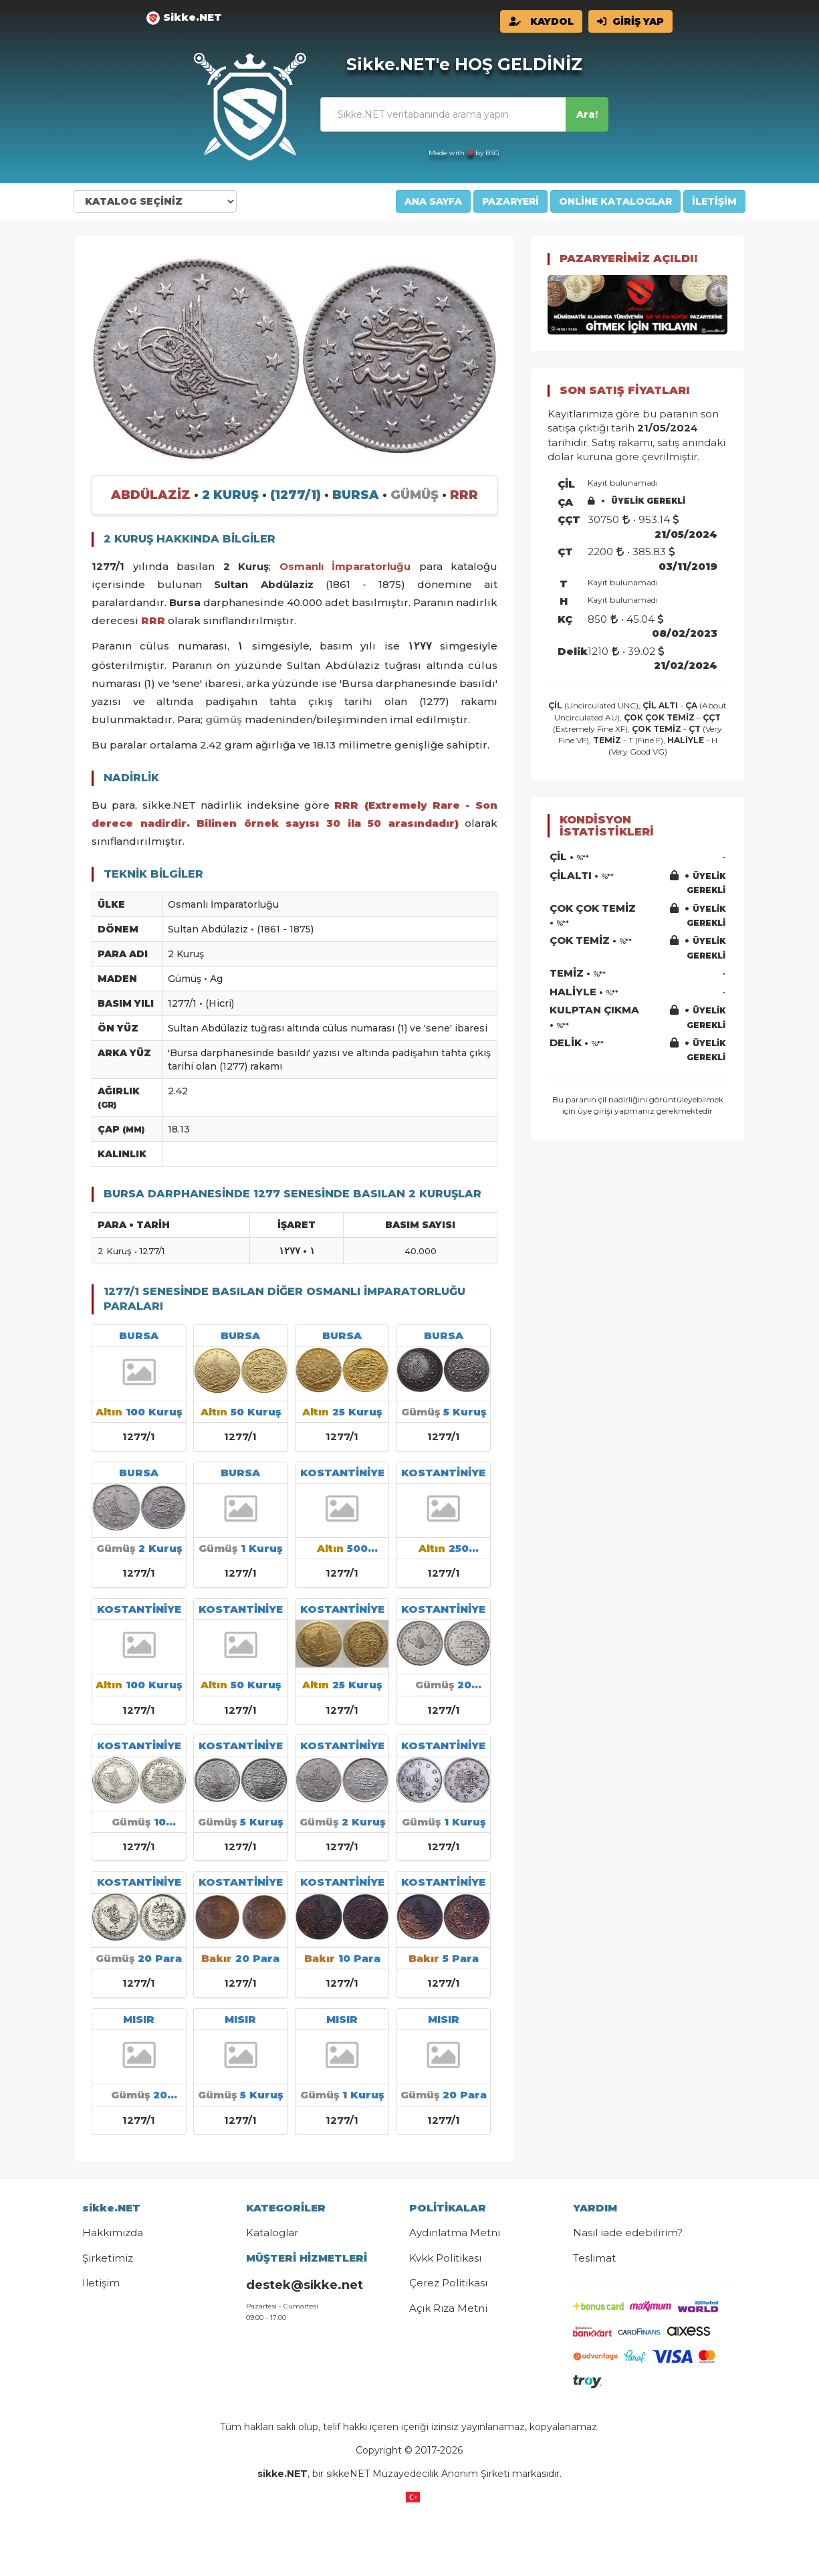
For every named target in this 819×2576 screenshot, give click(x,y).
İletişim (101, 2282)
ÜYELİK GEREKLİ (636, 501)
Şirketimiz (107, 2258)
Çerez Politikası (448, 2282)
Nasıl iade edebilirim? (628, 2232)
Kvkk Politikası (445, 2258)
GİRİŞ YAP (630, 21)
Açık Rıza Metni (448, 2308)
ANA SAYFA (433, 201)
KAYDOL (541, 21)
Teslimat (594, 2258)
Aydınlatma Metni (454, 2232)
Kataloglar (272, 2232)
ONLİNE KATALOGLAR (615, 201)
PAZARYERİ (510, 201)
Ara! (587, 114)
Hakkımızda (112, 2232)
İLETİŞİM (714, 201)
